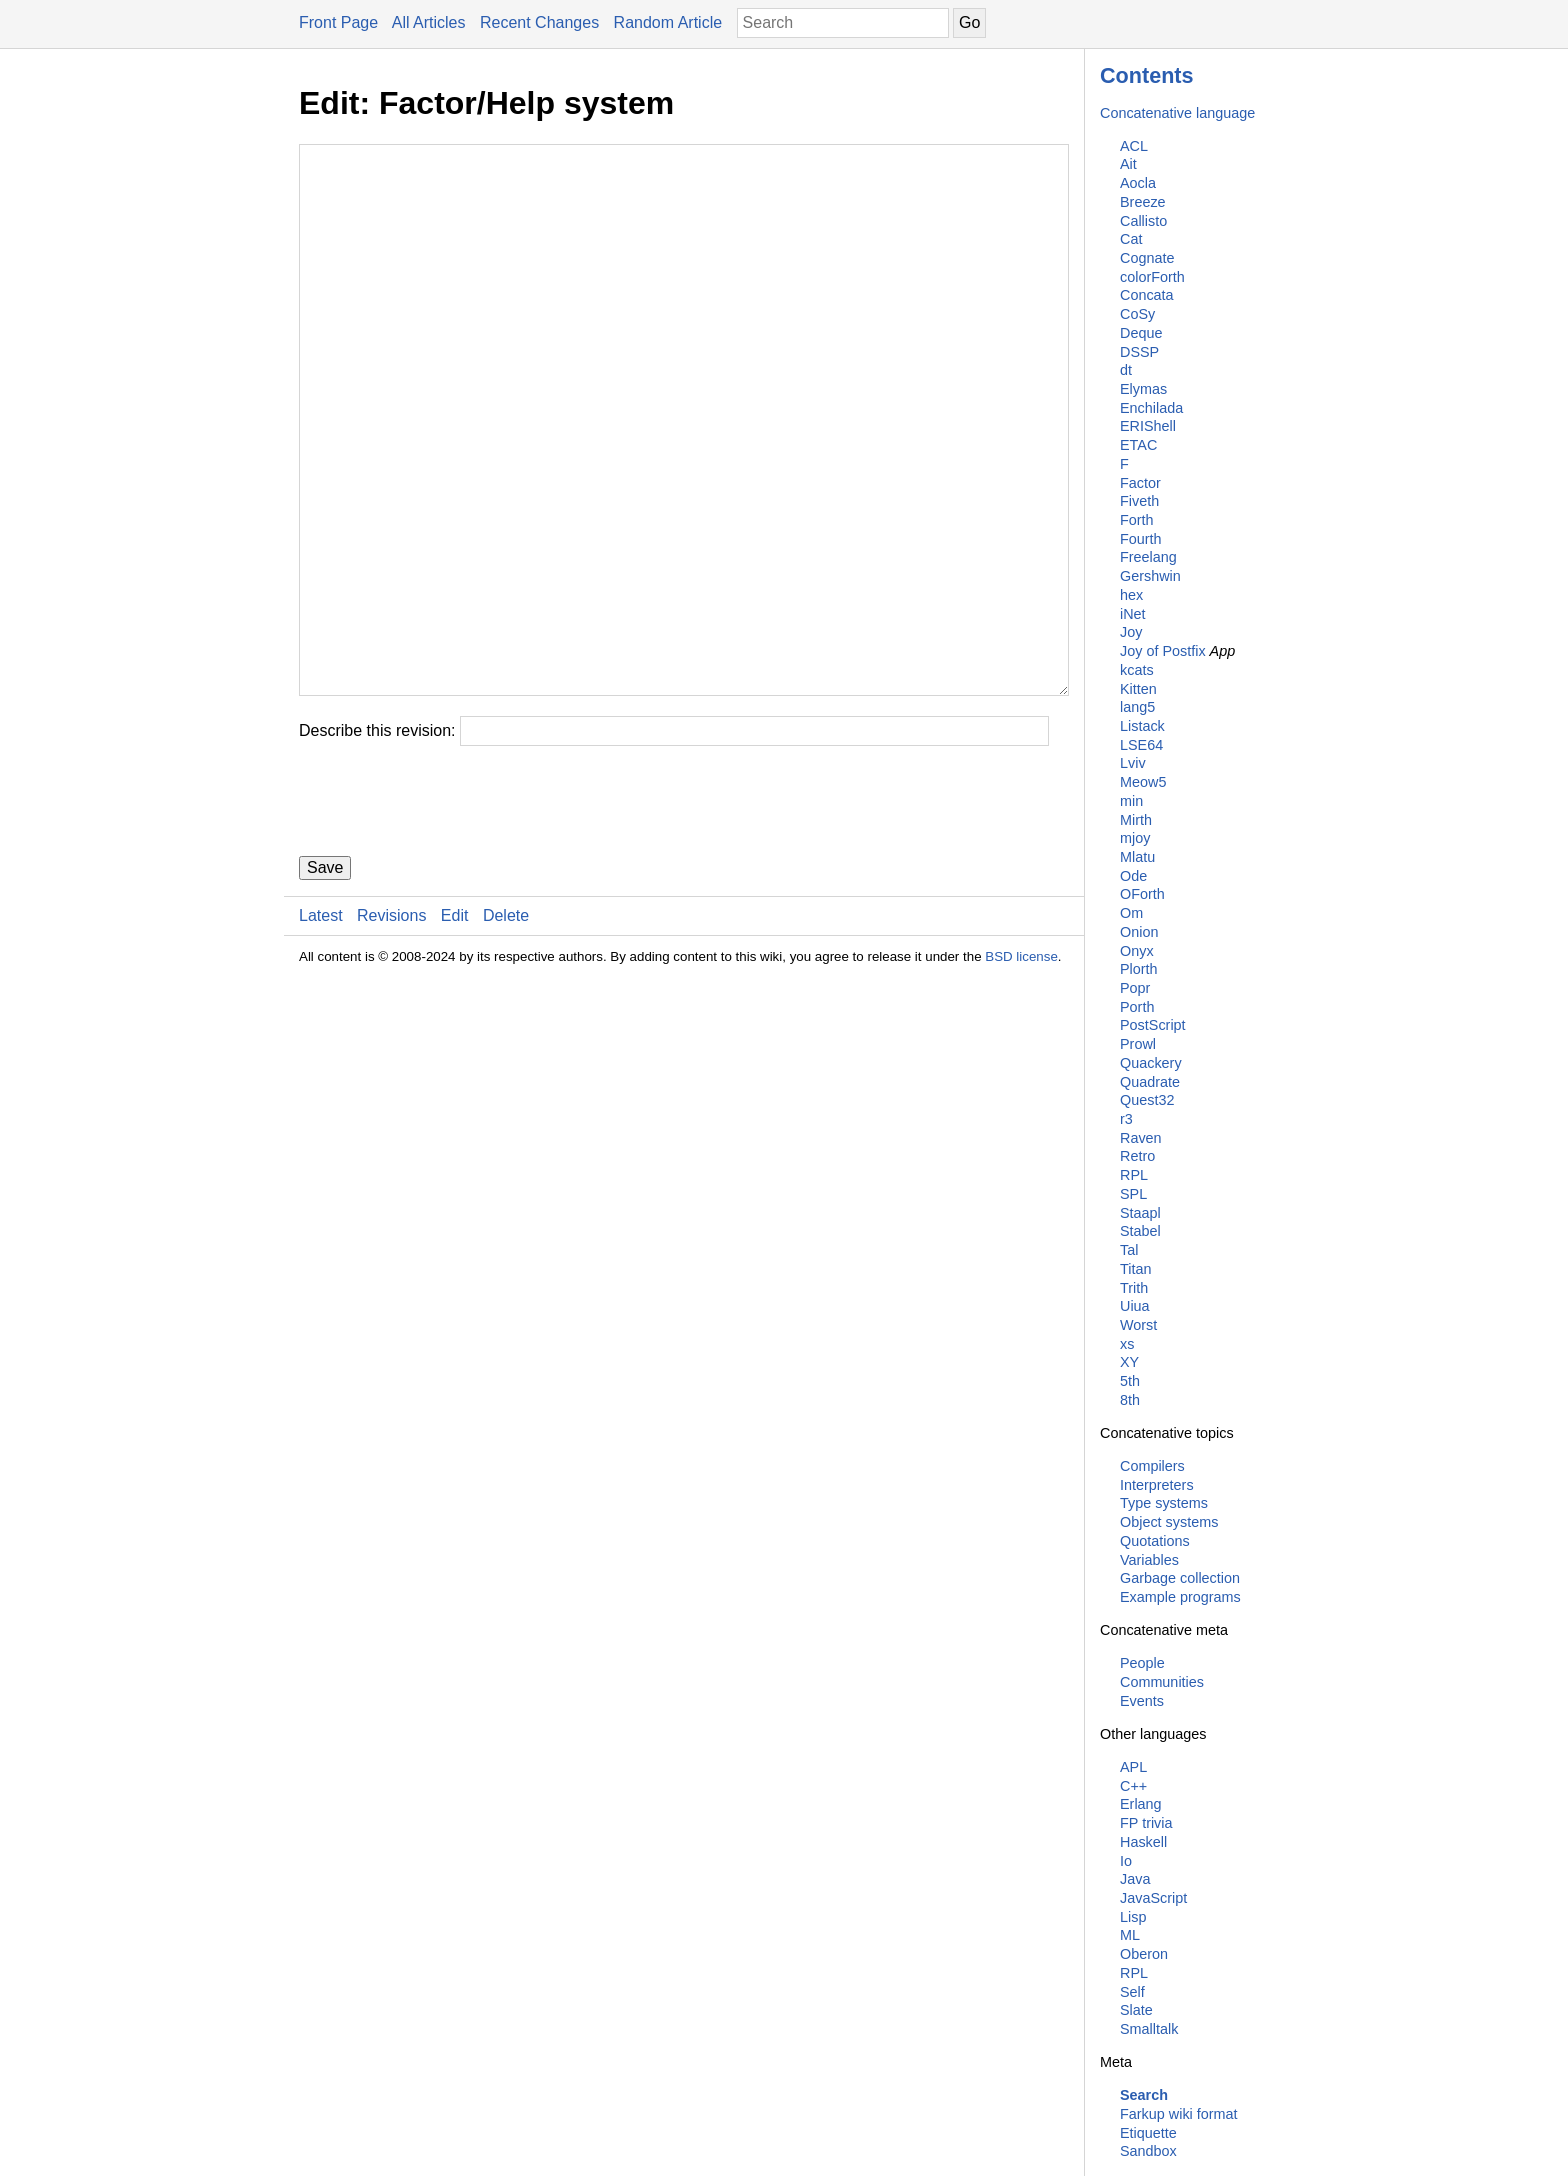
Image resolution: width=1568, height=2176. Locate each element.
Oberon (1144, 1954)
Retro (1137, 1156)
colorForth (1152, 277)
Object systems (1169, 1522)
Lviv (1133, 763)
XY (1129, 1362)
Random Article (668, 22)
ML (1130, 1935)
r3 (1126, 1119)
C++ (1133, 1786)
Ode (1133, 876)
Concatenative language (1177, 113)
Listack (1142, 726)
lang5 (1137, 707)
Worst (1138, 1325)
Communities (1162, 1682)
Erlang (1141, 1804)
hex (1131, 595)
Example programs (1180, 1597)
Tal (1129, 1250)
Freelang (1148, 557)
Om (1131, 913)
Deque (1141, 333)
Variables (1149, 1560)
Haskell (1143, 1842)
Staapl (1140, 1213)
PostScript (1153, 1025)
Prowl (1138, 1044)
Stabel (1140, 1231)
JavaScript (1153, 1898)
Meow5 (1143, 782)
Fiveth (1139, 501)
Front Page (338, 22)
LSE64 (1141, 745)
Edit (455, 1035)
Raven (1141, 1138)
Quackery (1151, 1063)
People (1142, 1663)
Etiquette (1148, 2133)
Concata (1147, 295)
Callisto (1143, 221)
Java (1135, 1879)
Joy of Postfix (1163, 651)
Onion (1139, 932)
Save (325, 987)
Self (1132, 1992)
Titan (1135, 1269)
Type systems (1164, 1503)
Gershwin (1150, 576)
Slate (1136, 2010)
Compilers (1152, 1466)
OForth (1142, 894)
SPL (1133, 1194)
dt (1126, 370)
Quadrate (1150, 1082)
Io (1126, 1861)
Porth (1137, 1007)
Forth (1137, 520)
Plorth (1139, 969)
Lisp (1133, 1917)
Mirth (1136, 820)
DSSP (1139, 352)
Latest (321, 1035)
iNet (1133, 614)
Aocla (1138, 183)
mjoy (1135, 838)
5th (1130, 1381)
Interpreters (1157, 1485)
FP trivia (1146, 1823)
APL (1133, 1767)
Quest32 (1147, 1100)
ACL (1134, 146)
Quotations (1155, 1541)
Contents (1147, 75)
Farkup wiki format (1179, 2114)
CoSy (1137, 314)
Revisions (391, 1035)
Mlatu (1137, 857)
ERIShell (1148, 426)
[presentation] (451, 921)
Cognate (1147, 258)
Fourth (1141, 539)
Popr (1135, 988)
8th (1130, 1400)
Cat (1131, 239)
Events (1142, 1701)
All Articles (429, 22)
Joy (1131, 632)
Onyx (1137, 951)
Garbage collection (1180, 1578)
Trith (1134, 1288)
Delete (506, 1035)
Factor (1140, 483)
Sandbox (1148, 2151)
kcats (1137, 670)
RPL (1134, 1175)
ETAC (1138, 445)
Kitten (1138, 689)
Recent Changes (539, 22)
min (1131, 801)
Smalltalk (1149, 2029)
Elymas (1143, 389)
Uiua (1135, 1306)
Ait (1128, 164)
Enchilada (1151, 408)
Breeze (1143, 202)
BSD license (1021, 1076)
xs (1127, 1344)
